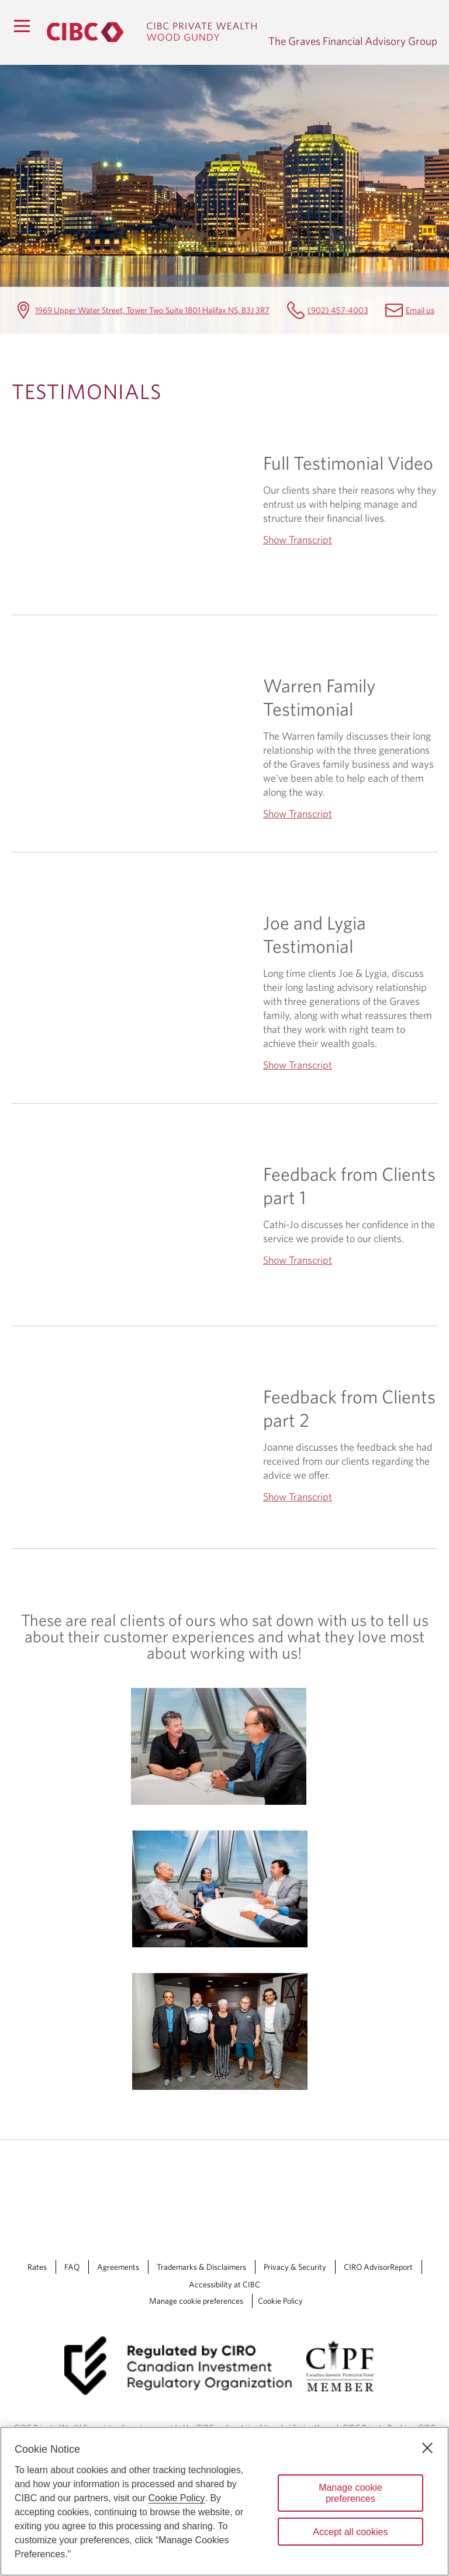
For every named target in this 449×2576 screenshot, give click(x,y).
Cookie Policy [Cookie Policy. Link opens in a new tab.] (280, 2300)
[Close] (427, 2448)
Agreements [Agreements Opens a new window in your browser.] (118, 2267)
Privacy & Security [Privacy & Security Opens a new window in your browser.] (295, 2267)
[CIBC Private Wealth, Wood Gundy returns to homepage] (152, 32)
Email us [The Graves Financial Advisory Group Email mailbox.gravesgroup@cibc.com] (420, 310)
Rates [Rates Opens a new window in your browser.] (37, 2267)
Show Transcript (297, 539)
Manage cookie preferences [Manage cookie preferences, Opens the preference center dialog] (350, 2493)
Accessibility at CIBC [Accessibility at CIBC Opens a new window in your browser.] (224, 2284)
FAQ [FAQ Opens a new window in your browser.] (72, 2267)
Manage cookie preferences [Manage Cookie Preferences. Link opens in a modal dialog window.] (196, 2300)
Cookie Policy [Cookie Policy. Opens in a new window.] (176, 2498)
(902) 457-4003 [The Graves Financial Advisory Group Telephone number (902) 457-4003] (338, 310)
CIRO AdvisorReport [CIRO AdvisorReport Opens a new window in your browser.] (378, 2267)
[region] (224, 2501)
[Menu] (21, 26)
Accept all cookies (350, 2532)
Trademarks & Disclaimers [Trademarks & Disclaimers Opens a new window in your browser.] (201, 2267)
